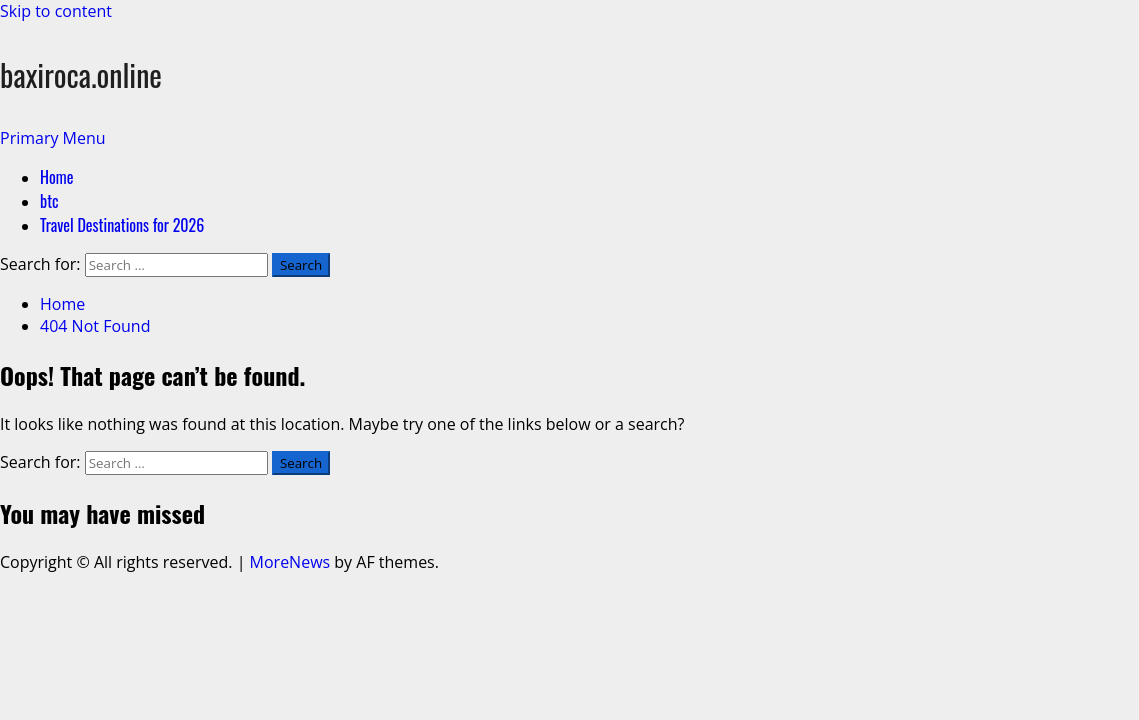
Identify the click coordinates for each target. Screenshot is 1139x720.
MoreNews (290, 562)
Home (56, 177)
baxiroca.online (81, 74)
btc (49, 201)
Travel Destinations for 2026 (122, 225)
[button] (53, 138)
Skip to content (56, 11)
